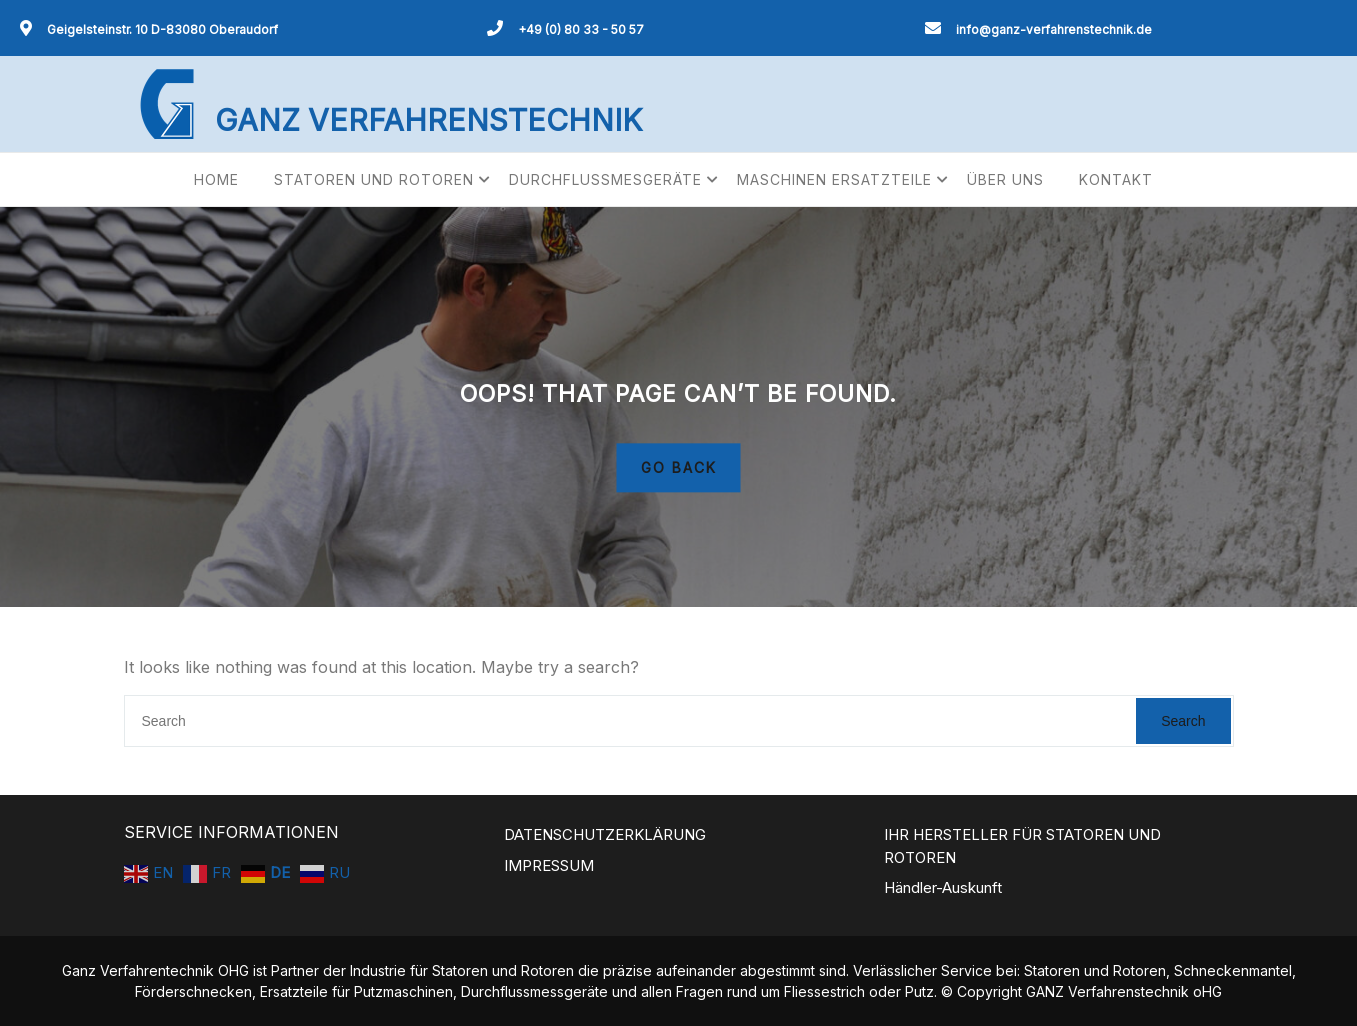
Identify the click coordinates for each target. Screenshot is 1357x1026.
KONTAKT (1116, 179)
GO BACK (679, 468)
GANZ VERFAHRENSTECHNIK (428, 120)
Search (1183, 721)
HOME (216, 179)
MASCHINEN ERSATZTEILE (834, 179)
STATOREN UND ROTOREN (374, 179)
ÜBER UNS (1005, 179)
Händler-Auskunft (943, 887)
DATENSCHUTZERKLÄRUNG (605, 834)
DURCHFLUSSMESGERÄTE (605, 179)
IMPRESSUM (549, 865)
